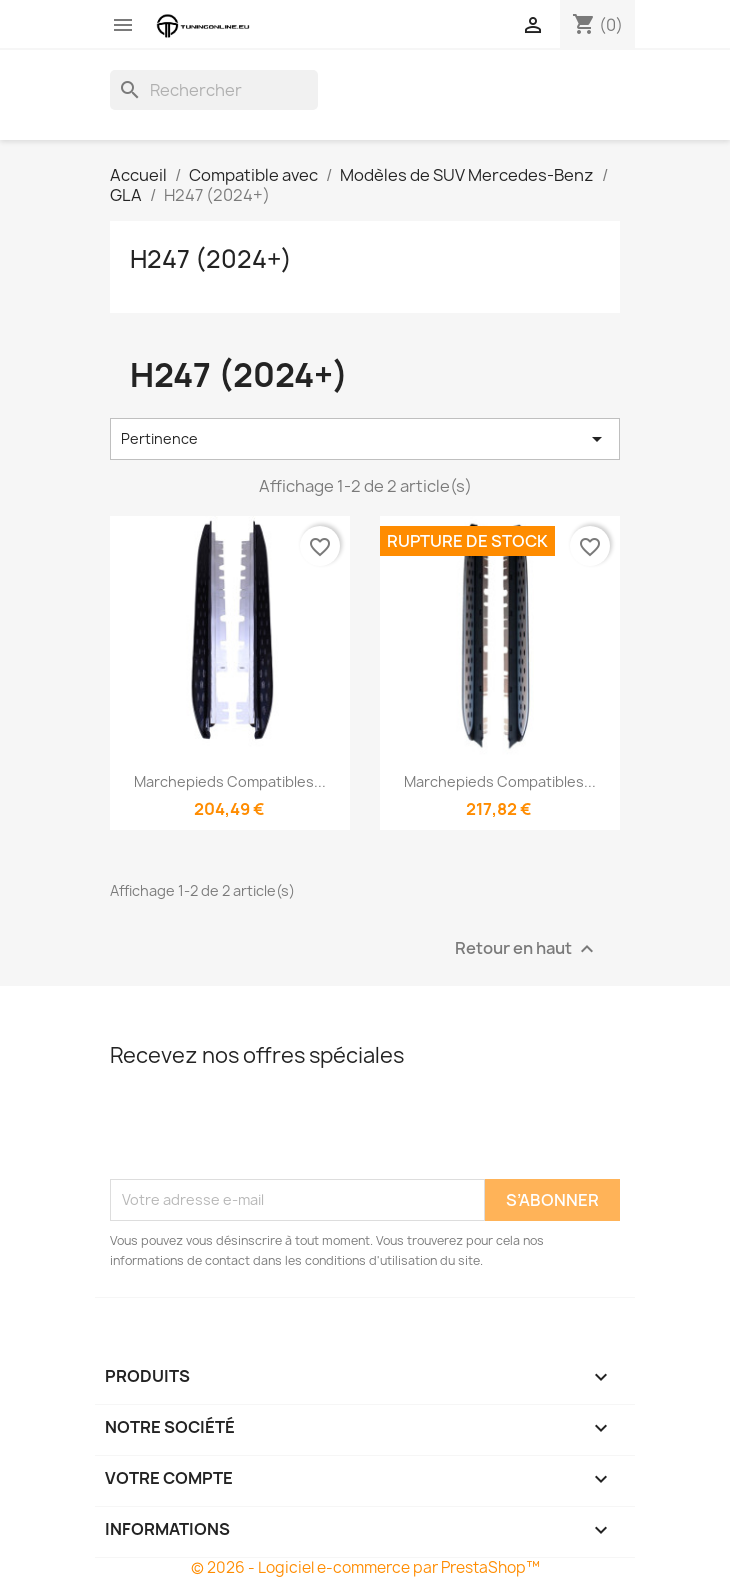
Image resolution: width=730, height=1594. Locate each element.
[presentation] (262, 1130)
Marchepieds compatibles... (230, 781)
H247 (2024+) (211, 259)
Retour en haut (527, 948)
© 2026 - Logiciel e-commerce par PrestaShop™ (365, 1567)
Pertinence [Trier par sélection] (365, 439)
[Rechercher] (214, 90)
